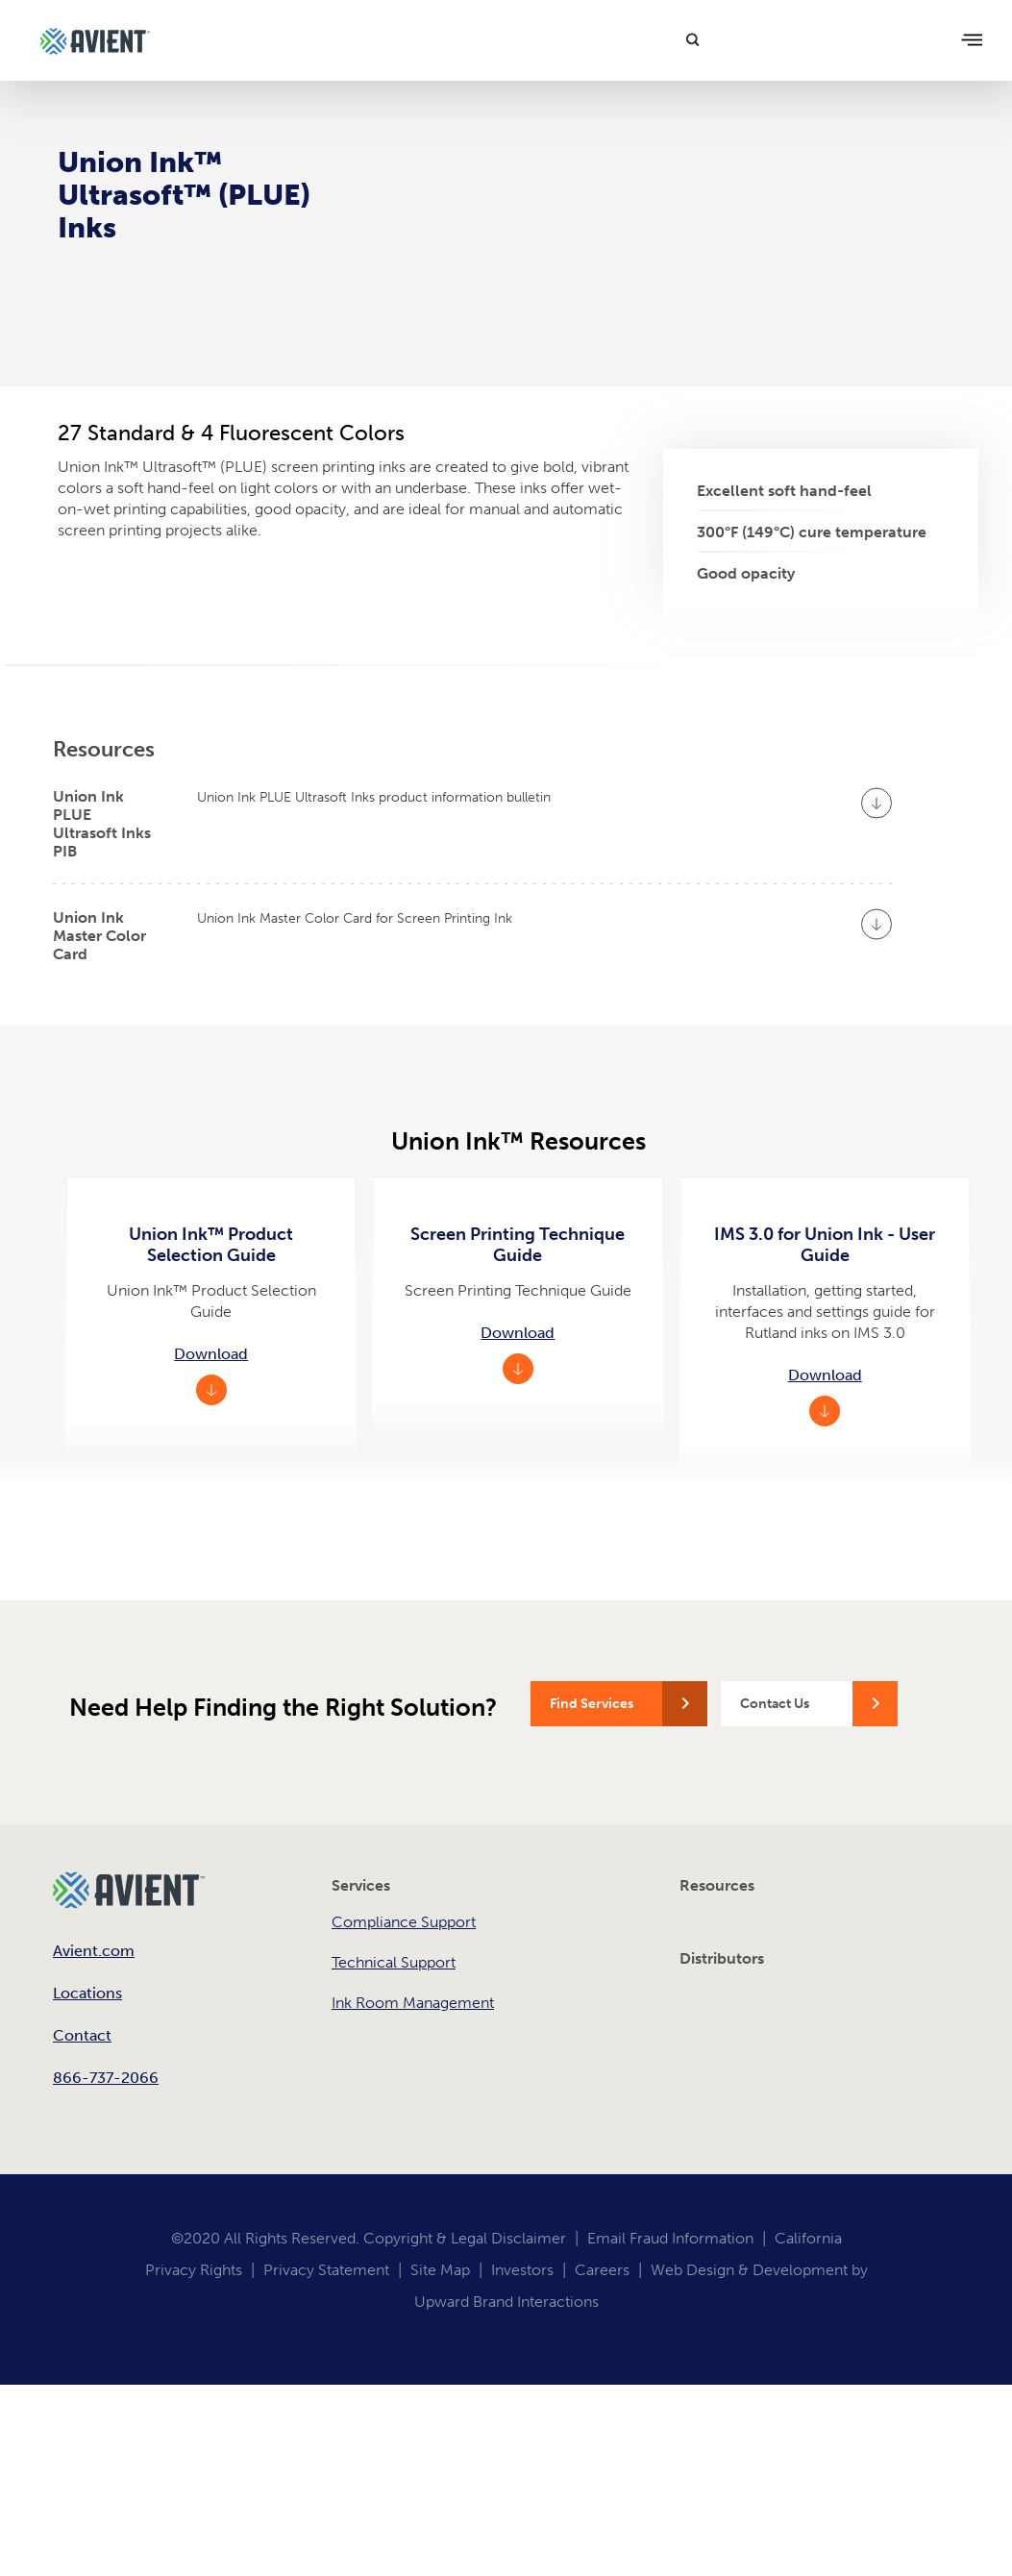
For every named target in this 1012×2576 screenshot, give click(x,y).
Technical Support (394, 1962)
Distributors (721, 1958)
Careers (602, 2270)
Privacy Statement (326, 2270)
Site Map (440, 2270)
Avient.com (94, 1951)
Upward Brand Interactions (506, 2301)
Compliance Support (404, 1922)
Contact (82, 2035)
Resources (716, 1885)
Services (361, 1885)
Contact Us (774, 1704)
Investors (522, 2270)
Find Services (591, 1704)
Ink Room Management (413, 2003)
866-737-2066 (106, 2077)
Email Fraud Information (670, 2238)
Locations (87, 1993)
